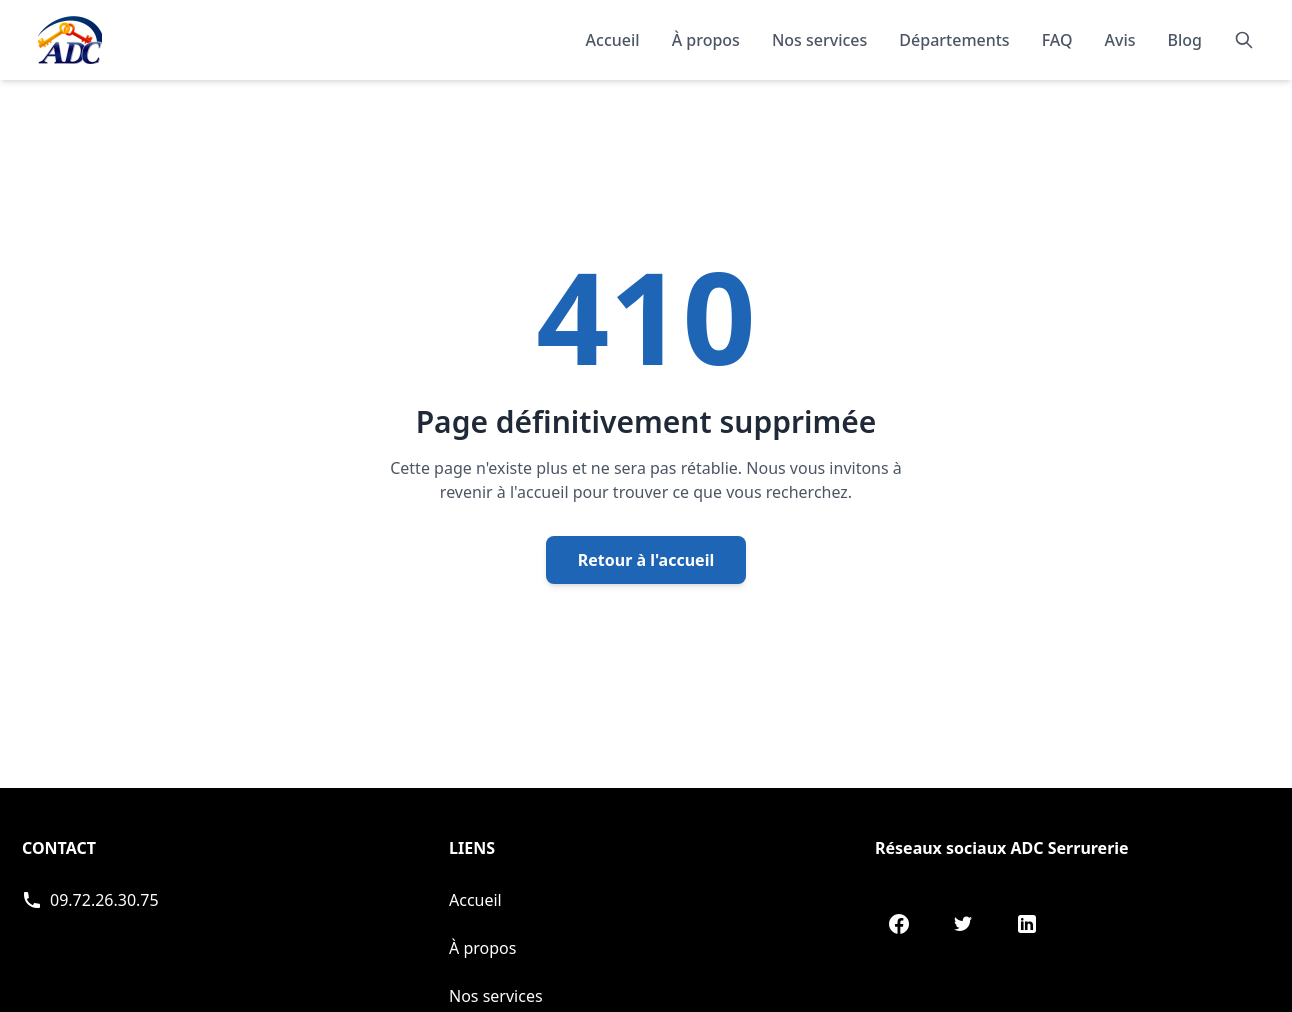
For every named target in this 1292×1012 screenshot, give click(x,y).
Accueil (613, 40)
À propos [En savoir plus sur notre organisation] (706, 40)
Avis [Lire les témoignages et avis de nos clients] (1120, 40)
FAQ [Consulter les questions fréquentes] (1057, 40)
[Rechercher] (1244, 40)
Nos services (496, 996)
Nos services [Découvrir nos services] (819, 40)
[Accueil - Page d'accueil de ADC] (70, 40)
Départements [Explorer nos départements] (954, 40)
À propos (482, 948)
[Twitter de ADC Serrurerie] (963, 924)
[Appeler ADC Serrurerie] (90, 900)
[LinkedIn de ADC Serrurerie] (1027, 924)
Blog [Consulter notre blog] (1185, 40)
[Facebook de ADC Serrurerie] (899, 924)
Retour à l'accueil (646, 560)
